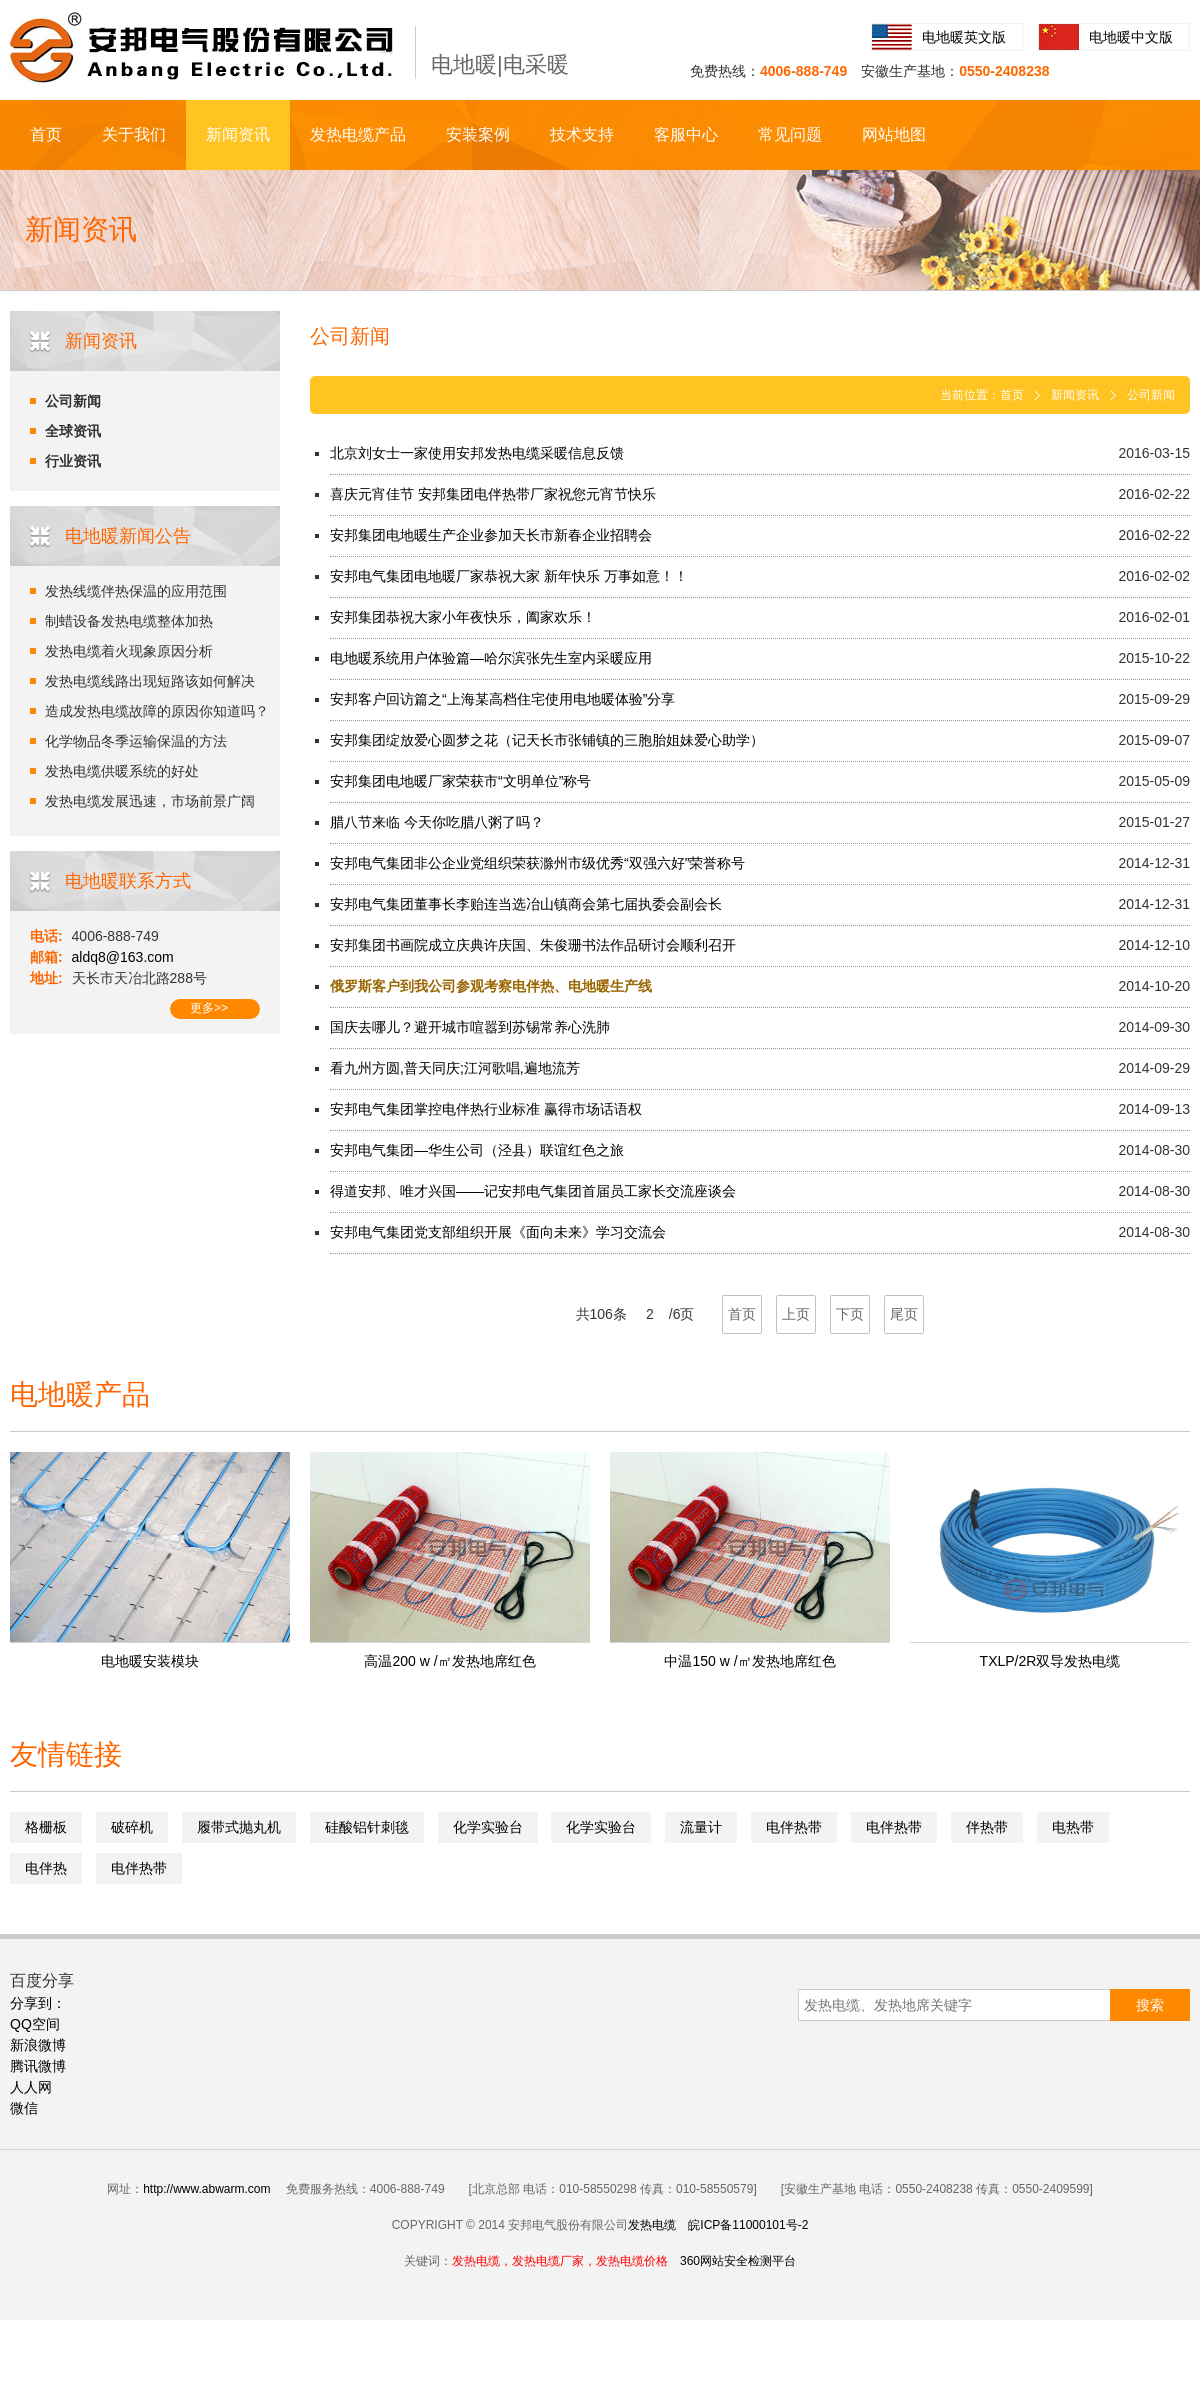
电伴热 (46, 1868)
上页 (796, 1314)
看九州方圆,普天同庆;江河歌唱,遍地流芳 (455, 1068)
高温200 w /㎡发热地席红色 (449, 1661)
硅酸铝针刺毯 (367, 1827)
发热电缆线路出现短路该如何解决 (150, 681)
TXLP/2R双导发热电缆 (1050, 1661)
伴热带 (987, 1827)
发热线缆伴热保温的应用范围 (136, 591)
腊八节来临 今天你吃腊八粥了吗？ (437, 822)
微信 (24, 2108)
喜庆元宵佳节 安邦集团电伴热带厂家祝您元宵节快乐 (493, 494)
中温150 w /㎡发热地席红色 (749, 1661)
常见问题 (790, 134)
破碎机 (132, 1827)
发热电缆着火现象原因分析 (129, 651)
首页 (46, 134)
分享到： (38, 2003)
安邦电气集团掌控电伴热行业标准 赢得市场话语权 (486, 1109)
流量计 (701, 1827)
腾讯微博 (38, 2066)
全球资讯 (73, 431)
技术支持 (582, 134)
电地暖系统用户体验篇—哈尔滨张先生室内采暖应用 (491, 658)
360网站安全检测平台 (738, 2261)
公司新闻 (73, 401)
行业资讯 (73, 461)
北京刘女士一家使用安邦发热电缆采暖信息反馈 (477, 453)
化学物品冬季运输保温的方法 (136, 741)
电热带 (1073, 1827)
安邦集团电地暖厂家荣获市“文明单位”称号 (460, 781)
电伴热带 (794, 1827)
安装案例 (478, 134)
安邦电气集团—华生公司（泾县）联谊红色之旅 (477, 1150)
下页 (850, 1314)
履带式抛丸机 (239, 1827)
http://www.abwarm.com (206, 2189)
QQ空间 (35, 2024)
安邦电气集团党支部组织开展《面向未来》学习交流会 (498, 1232)
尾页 (904, 1314)
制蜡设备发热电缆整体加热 (129, 621)
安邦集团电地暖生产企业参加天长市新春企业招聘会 (491, 535)
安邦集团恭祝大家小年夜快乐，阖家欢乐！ (463, 617)
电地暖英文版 (964, 37)
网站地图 (894, 134)
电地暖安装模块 (150, 1661)
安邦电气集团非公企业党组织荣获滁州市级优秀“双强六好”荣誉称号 (537, 863)
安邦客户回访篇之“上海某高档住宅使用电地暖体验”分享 (502, 699)
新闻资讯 (238, 134)
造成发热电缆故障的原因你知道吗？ (157, 711)
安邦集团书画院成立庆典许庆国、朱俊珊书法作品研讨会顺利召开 (533, 945)
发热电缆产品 (358, 134)
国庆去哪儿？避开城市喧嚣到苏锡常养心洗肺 (470, 1027)
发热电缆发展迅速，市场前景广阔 (150, 801)
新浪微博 (38, 2045)
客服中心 (686, 134)
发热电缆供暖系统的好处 (122, 771)
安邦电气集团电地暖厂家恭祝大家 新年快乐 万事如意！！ (509, 576)
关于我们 (134, 134)
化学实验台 (488, 1827)
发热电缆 (652, 2225)
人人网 (31, 2087)
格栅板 (46, 1827)
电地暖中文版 (1131, 37)
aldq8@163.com (123, 957)
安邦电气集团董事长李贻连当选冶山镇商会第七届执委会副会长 (526, 904)
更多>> (209, 1008)
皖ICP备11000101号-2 (748, 2225)
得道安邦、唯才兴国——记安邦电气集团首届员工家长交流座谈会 (533, 1191)
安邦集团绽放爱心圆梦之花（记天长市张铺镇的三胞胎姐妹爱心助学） (547, 740)
